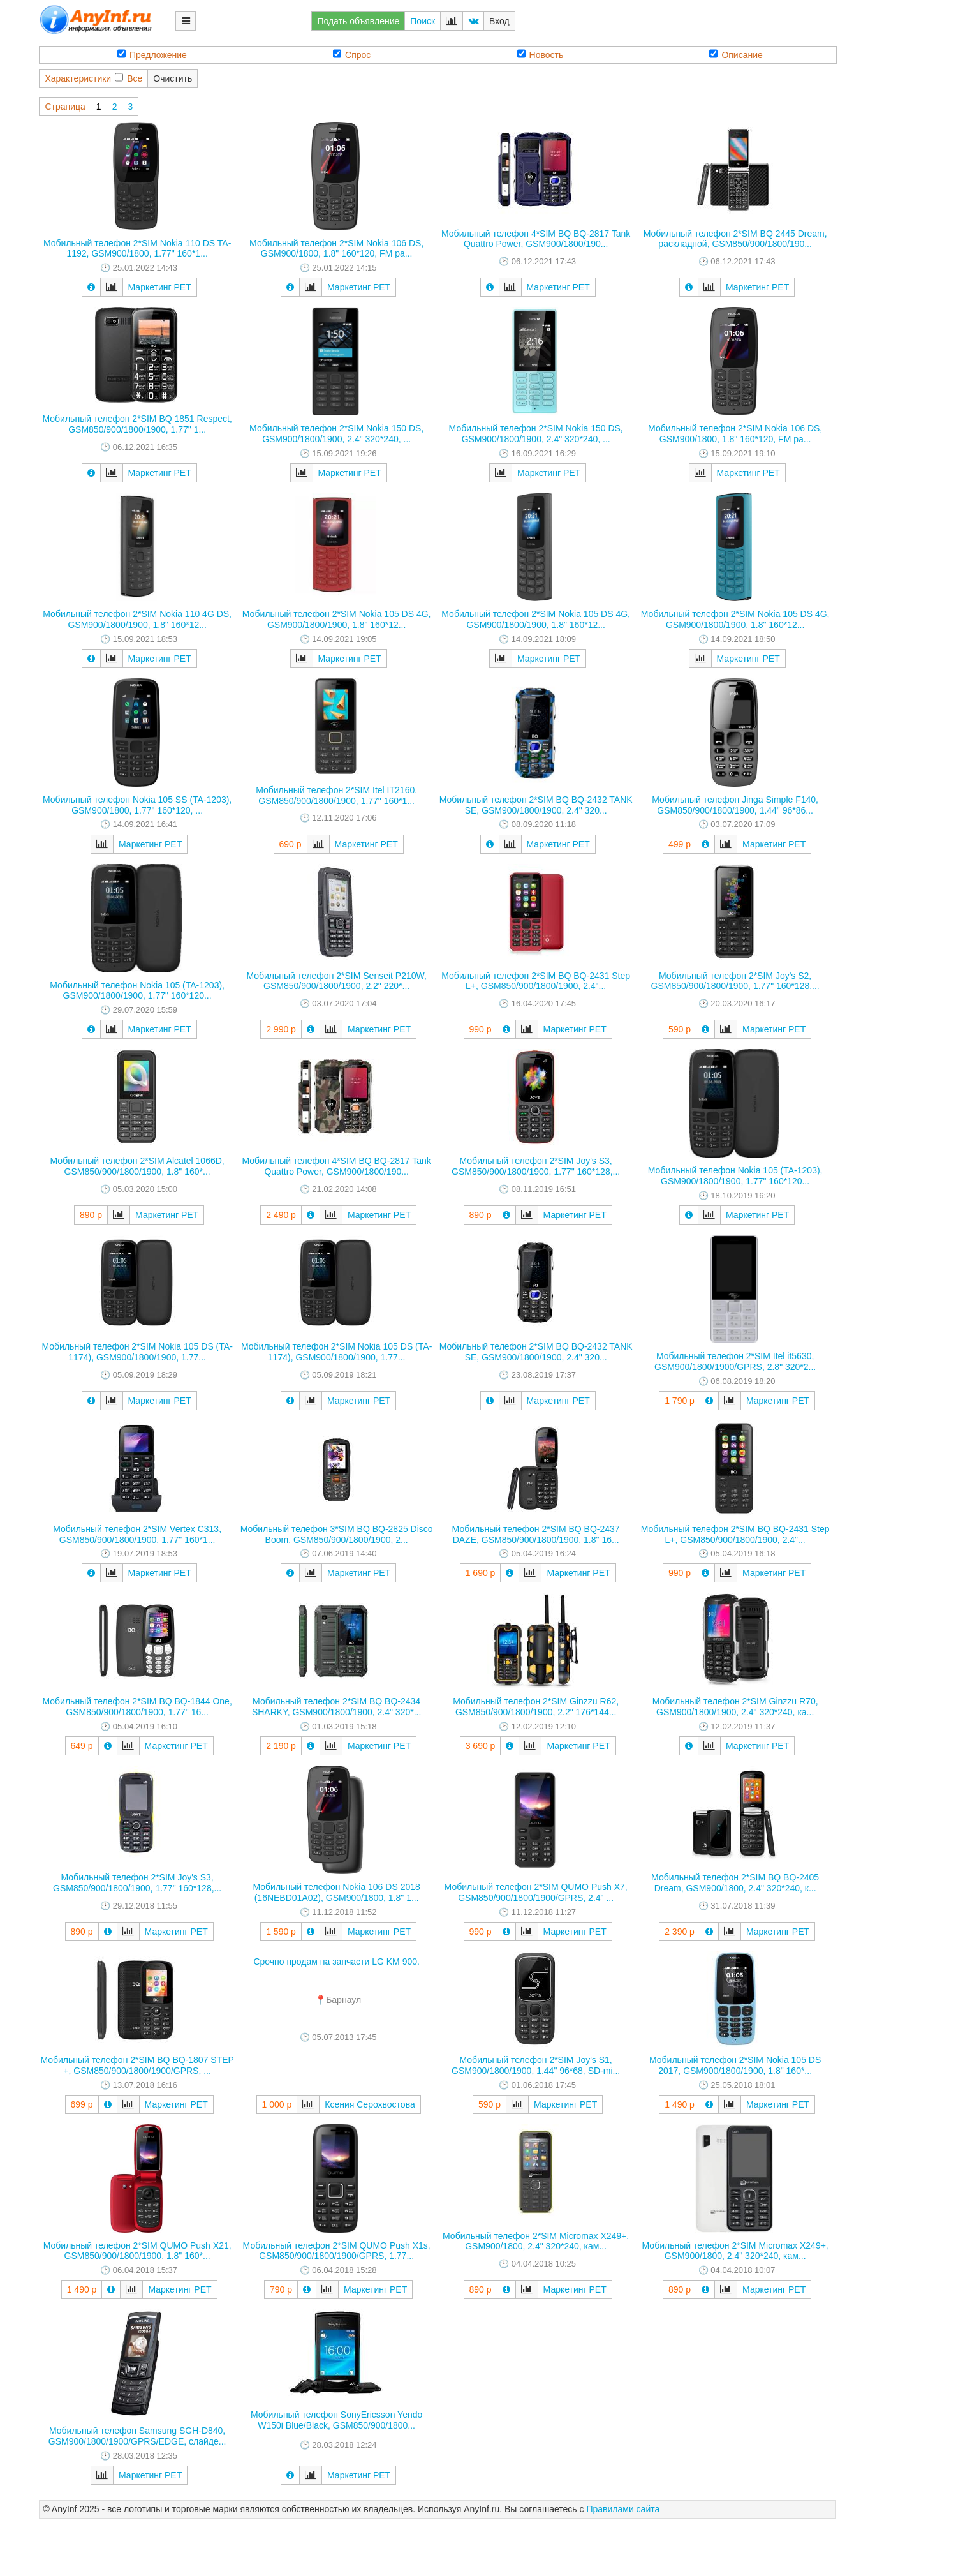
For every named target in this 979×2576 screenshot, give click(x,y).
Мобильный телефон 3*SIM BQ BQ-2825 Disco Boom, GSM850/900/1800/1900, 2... (336, 1534)
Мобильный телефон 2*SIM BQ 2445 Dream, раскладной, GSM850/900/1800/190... (735, 238)
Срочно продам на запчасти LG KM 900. (336, 1961)
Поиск (422, 21)
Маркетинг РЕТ (159, 287)
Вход (499, 21)
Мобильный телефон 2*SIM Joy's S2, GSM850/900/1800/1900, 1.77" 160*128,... (735, 981)
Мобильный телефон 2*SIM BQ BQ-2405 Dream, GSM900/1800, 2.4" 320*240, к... (735, 1882)
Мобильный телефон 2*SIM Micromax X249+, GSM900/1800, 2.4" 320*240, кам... (536, 2241)
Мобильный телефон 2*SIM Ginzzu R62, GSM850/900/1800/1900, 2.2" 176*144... (536, 1706)
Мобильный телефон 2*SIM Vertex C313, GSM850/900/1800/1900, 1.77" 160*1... (137, 1534)
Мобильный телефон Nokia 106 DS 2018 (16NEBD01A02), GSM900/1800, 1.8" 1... (336, 1892)
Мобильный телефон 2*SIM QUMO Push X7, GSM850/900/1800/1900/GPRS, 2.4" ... (536, 1892)
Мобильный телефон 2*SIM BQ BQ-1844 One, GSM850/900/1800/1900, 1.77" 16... (137, 1706)
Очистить (172, 78)
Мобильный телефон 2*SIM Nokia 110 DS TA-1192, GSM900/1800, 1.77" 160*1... (137, 248)
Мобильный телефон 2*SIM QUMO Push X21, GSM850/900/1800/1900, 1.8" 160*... (137, 2250)
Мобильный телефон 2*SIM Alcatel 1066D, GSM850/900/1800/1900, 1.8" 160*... (137, 1166)
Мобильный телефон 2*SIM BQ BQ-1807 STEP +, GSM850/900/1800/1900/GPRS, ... (137, 2065)
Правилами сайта (622, 2509)
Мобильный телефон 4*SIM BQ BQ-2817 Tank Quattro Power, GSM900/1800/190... (535, 238)
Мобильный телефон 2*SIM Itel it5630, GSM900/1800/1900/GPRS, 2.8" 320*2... (735, 1361)
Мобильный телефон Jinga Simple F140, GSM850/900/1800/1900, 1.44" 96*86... (735, 804)
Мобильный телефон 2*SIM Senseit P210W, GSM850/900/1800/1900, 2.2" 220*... (336, 981)
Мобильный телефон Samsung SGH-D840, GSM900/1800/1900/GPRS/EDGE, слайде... (137, 2435)
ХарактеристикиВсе (93, 78)
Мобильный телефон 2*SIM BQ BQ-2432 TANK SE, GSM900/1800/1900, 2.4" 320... (536, 804)
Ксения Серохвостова (370, 2104)
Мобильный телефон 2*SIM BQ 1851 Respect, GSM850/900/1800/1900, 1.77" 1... (137, 424)
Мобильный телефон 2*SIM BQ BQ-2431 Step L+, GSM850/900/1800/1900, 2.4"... (535, 981)
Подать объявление (358, 21)
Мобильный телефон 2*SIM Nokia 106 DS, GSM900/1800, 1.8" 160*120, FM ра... (336, 248)
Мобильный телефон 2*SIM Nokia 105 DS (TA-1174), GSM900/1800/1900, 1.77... (136, 1351)
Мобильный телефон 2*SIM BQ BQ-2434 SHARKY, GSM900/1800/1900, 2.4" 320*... (336, 1706)
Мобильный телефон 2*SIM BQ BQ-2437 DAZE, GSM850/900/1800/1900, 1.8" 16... (536, 1534)
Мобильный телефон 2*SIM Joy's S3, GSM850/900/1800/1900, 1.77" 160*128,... (536, 1166)
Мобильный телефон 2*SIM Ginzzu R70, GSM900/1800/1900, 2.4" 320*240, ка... (735, 1706)
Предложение (152, 54)
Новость (540, 54)
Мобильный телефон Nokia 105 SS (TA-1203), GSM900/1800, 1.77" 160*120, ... (137, 804)
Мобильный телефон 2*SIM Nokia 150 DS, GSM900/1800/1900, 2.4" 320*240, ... (336, 433)
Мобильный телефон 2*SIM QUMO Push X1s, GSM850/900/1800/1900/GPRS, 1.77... (337, 2250)
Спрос (352, 54)
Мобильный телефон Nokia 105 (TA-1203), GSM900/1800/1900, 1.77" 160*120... (137, 990)
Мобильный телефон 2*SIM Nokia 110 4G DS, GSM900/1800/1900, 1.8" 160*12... (137, 619)
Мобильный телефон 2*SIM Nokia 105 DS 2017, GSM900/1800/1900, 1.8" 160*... (735, 2065)
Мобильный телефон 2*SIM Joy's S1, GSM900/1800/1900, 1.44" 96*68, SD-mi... (536, 2065)
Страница (65, 106)
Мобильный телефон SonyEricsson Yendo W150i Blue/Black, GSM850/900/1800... (336, 2420)
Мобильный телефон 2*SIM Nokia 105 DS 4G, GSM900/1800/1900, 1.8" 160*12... (336, 619)
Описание (735, 54)
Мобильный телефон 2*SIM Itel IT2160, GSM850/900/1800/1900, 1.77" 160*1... (336, 795)
